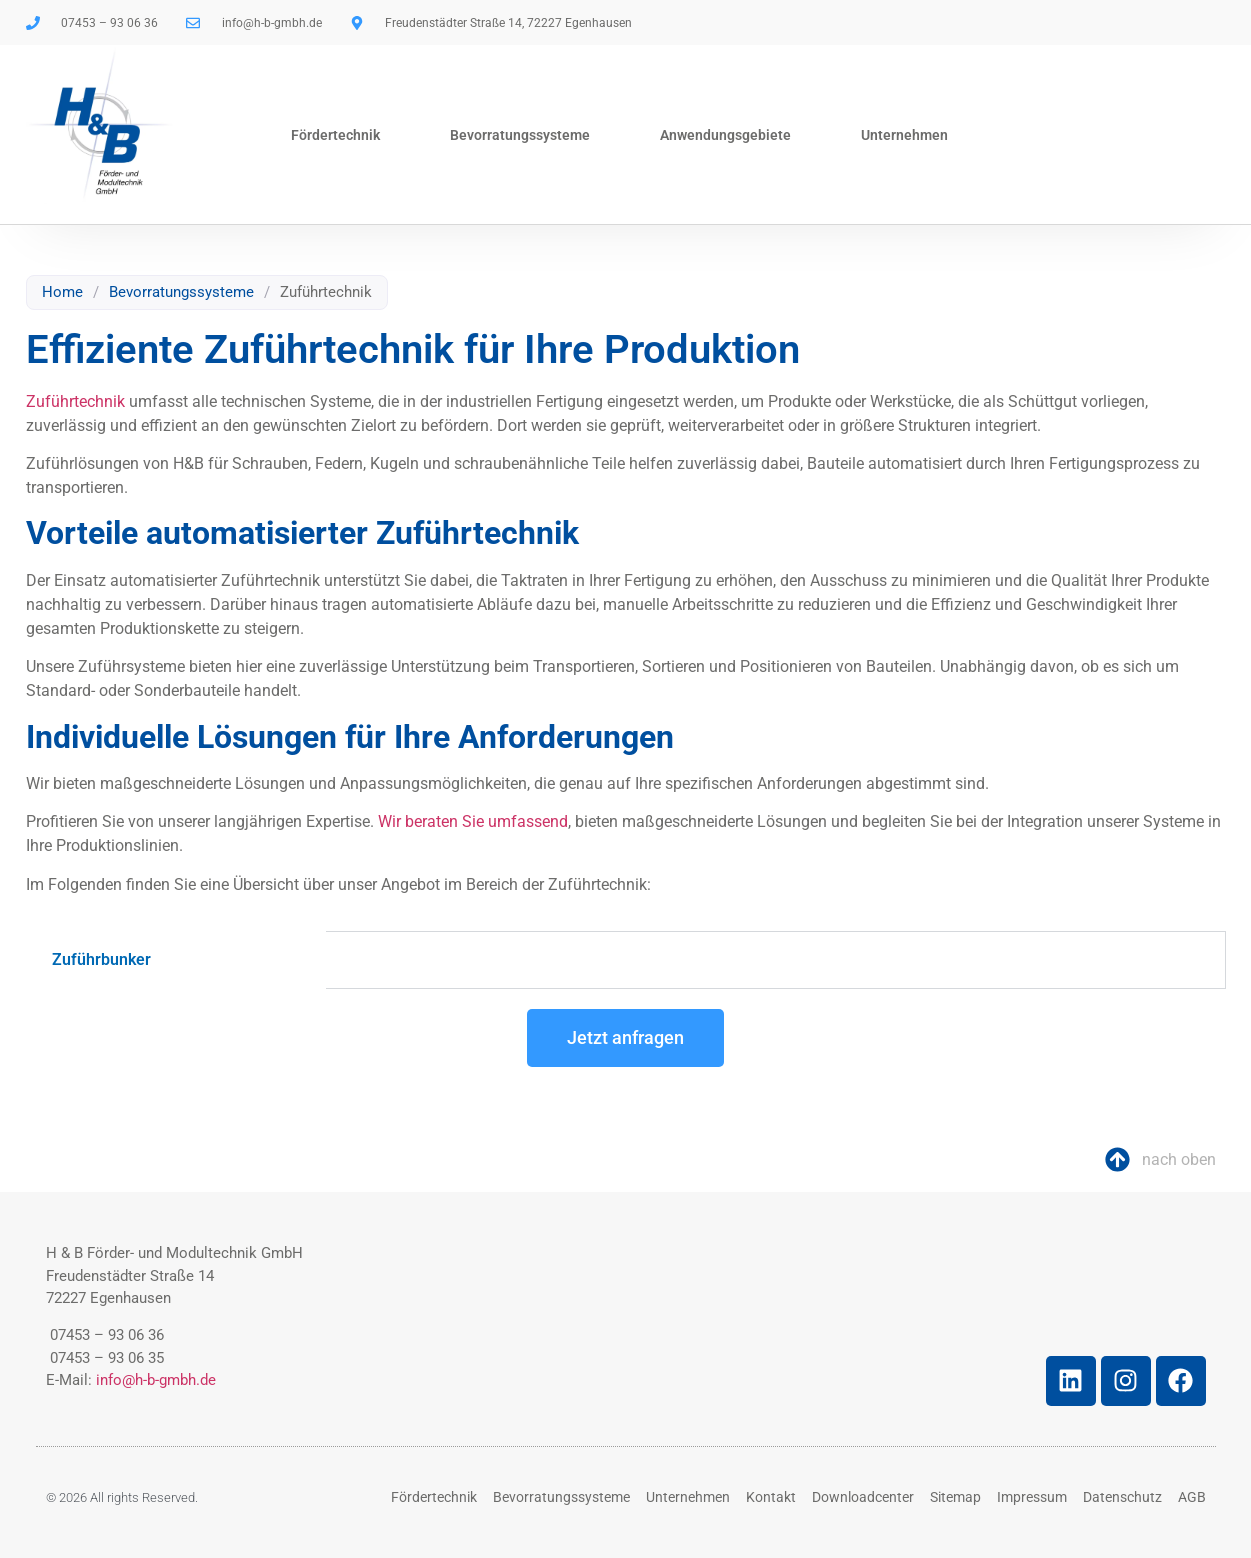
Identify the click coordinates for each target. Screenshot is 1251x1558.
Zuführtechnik (75, 401)
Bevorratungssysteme (520, 135)
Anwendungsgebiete (725, 135)
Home (62, 292)
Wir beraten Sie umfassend (473, 821)
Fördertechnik (335, 135)
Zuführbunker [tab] (101, 959)
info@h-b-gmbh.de (156, 1380)
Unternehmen (904, 135)
